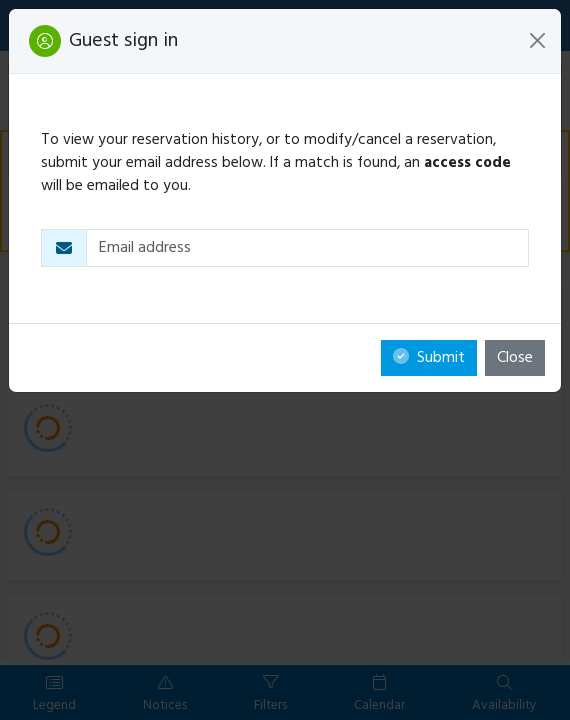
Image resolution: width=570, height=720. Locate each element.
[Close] (537, 40)
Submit (429, 358)
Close (515, 358)
